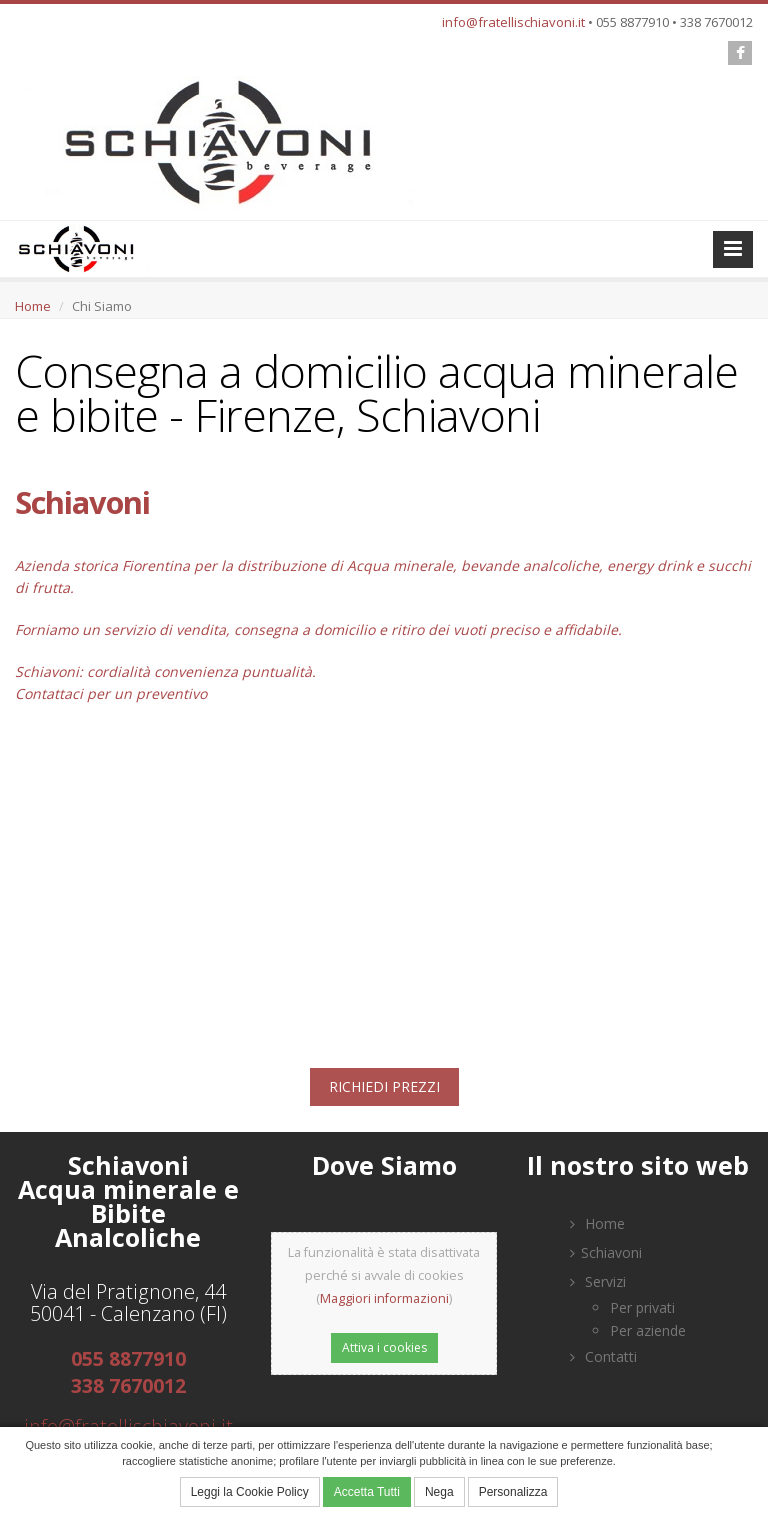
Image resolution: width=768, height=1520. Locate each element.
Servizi (598, 1281)
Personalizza (513, 1492)
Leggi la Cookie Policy (250, 1492)
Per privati (642, 1307)
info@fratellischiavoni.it (513, 22)
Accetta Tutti (367, 1492)
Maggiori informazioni (384, 1298)
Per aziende (648, 1330)
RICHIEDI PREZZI (384, 1086)
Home (33, 306)
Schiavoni (606, 1252)
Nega (439, 1492)
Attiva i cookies (384, 1347)
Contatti (603, 1356)
